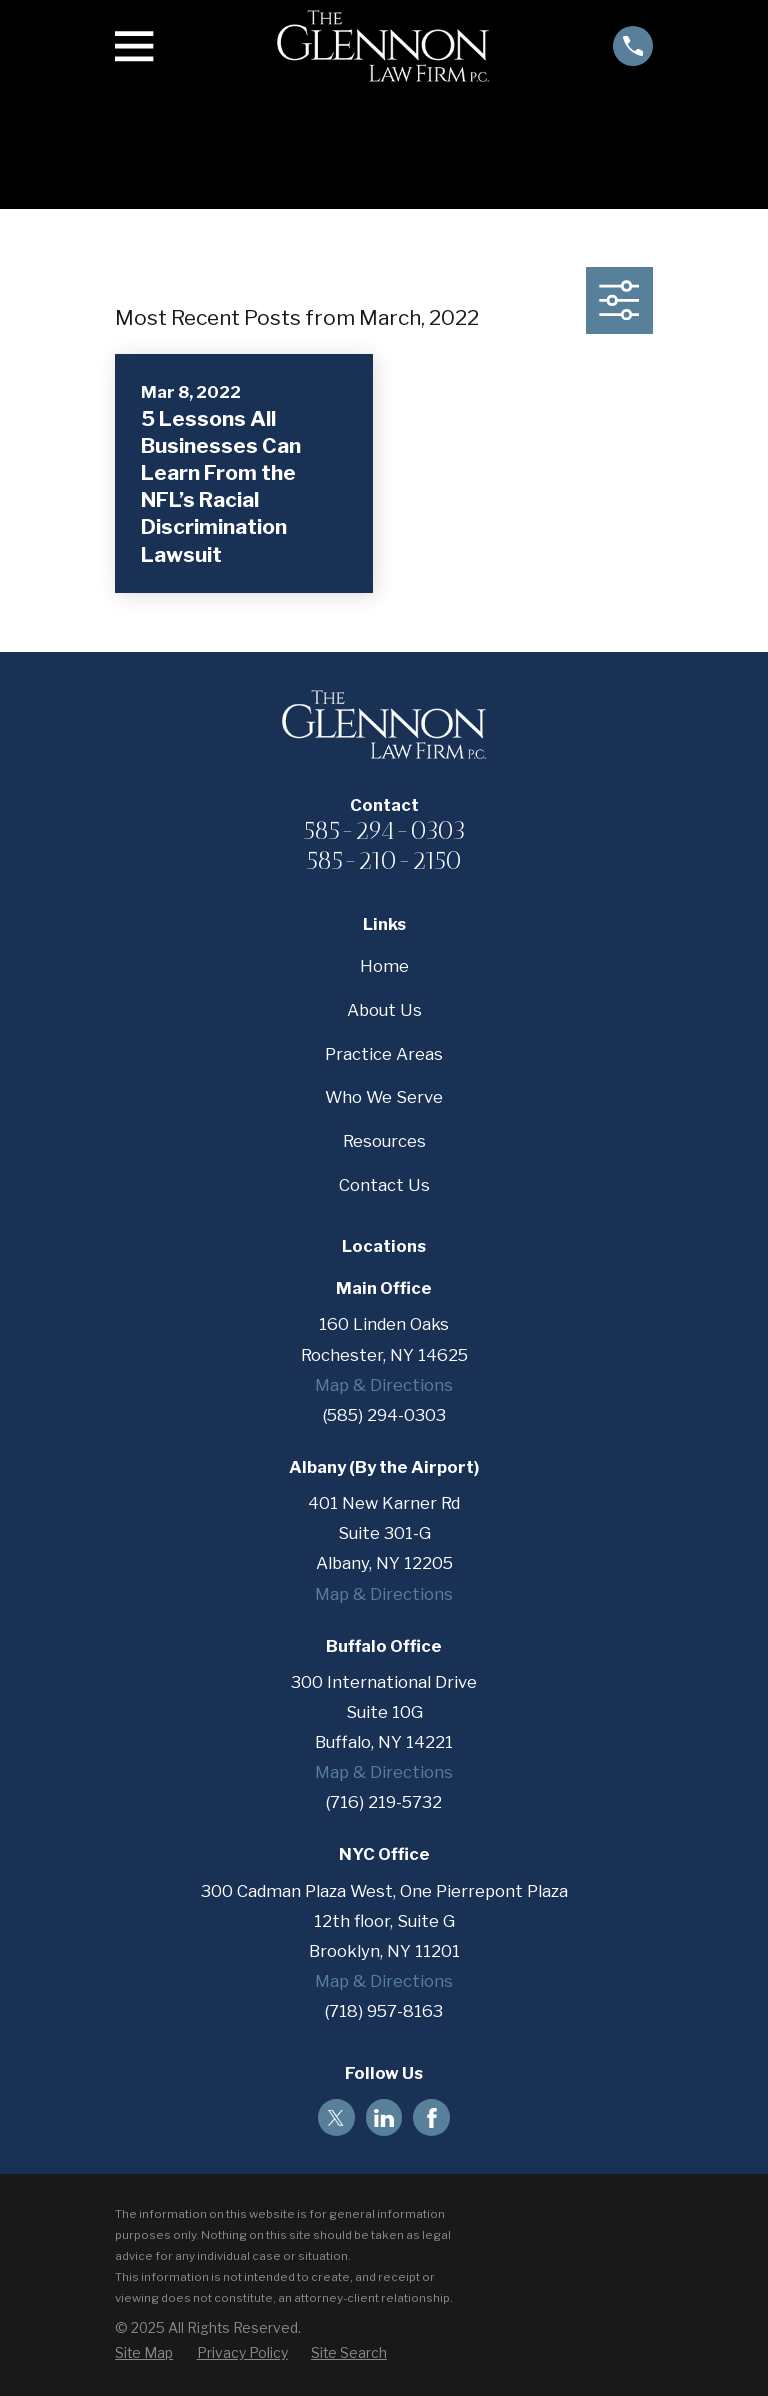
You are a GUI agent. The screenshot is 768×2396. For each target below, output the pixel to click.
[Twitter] (336, 2118)
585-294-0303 (384, 830)
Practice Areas (384, 1054)
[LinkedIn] (384, 2118)
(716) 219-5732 (384, 1802)
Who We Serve (384, 1097)
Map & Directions (384, 1385)
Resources (384, 1141)
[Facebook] (432, 2118)
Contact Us (384, 1185)
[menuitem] (144, 2353)
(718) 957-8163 (384, 2011)
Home (384, 966)
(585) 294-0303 (384, 1415)
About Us (384, 1010)
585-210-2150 (384, 860)
